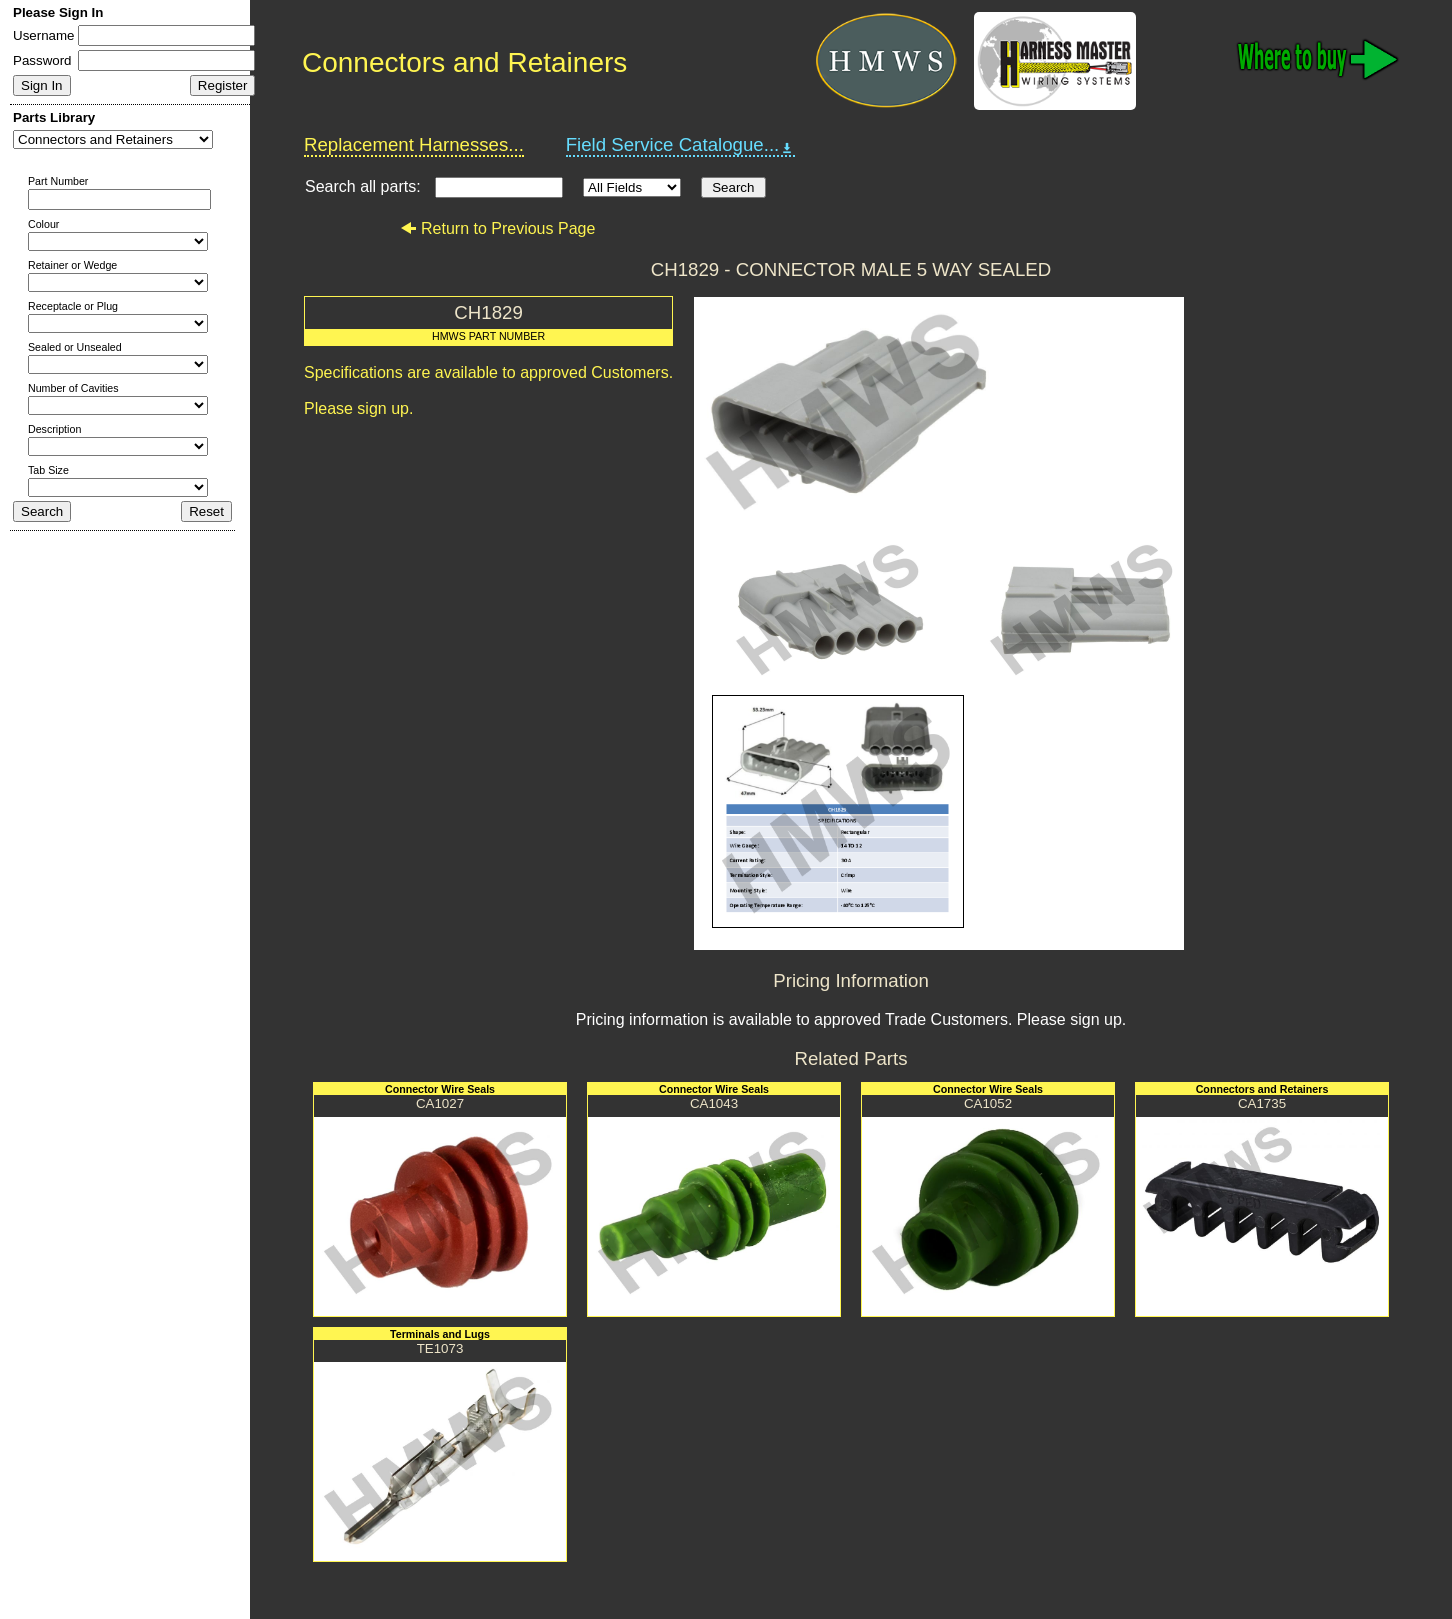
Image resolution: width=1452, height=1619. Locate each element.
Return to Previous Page (497, 228)
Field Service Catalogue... (681, 145)
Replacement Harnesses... (414, 144)
